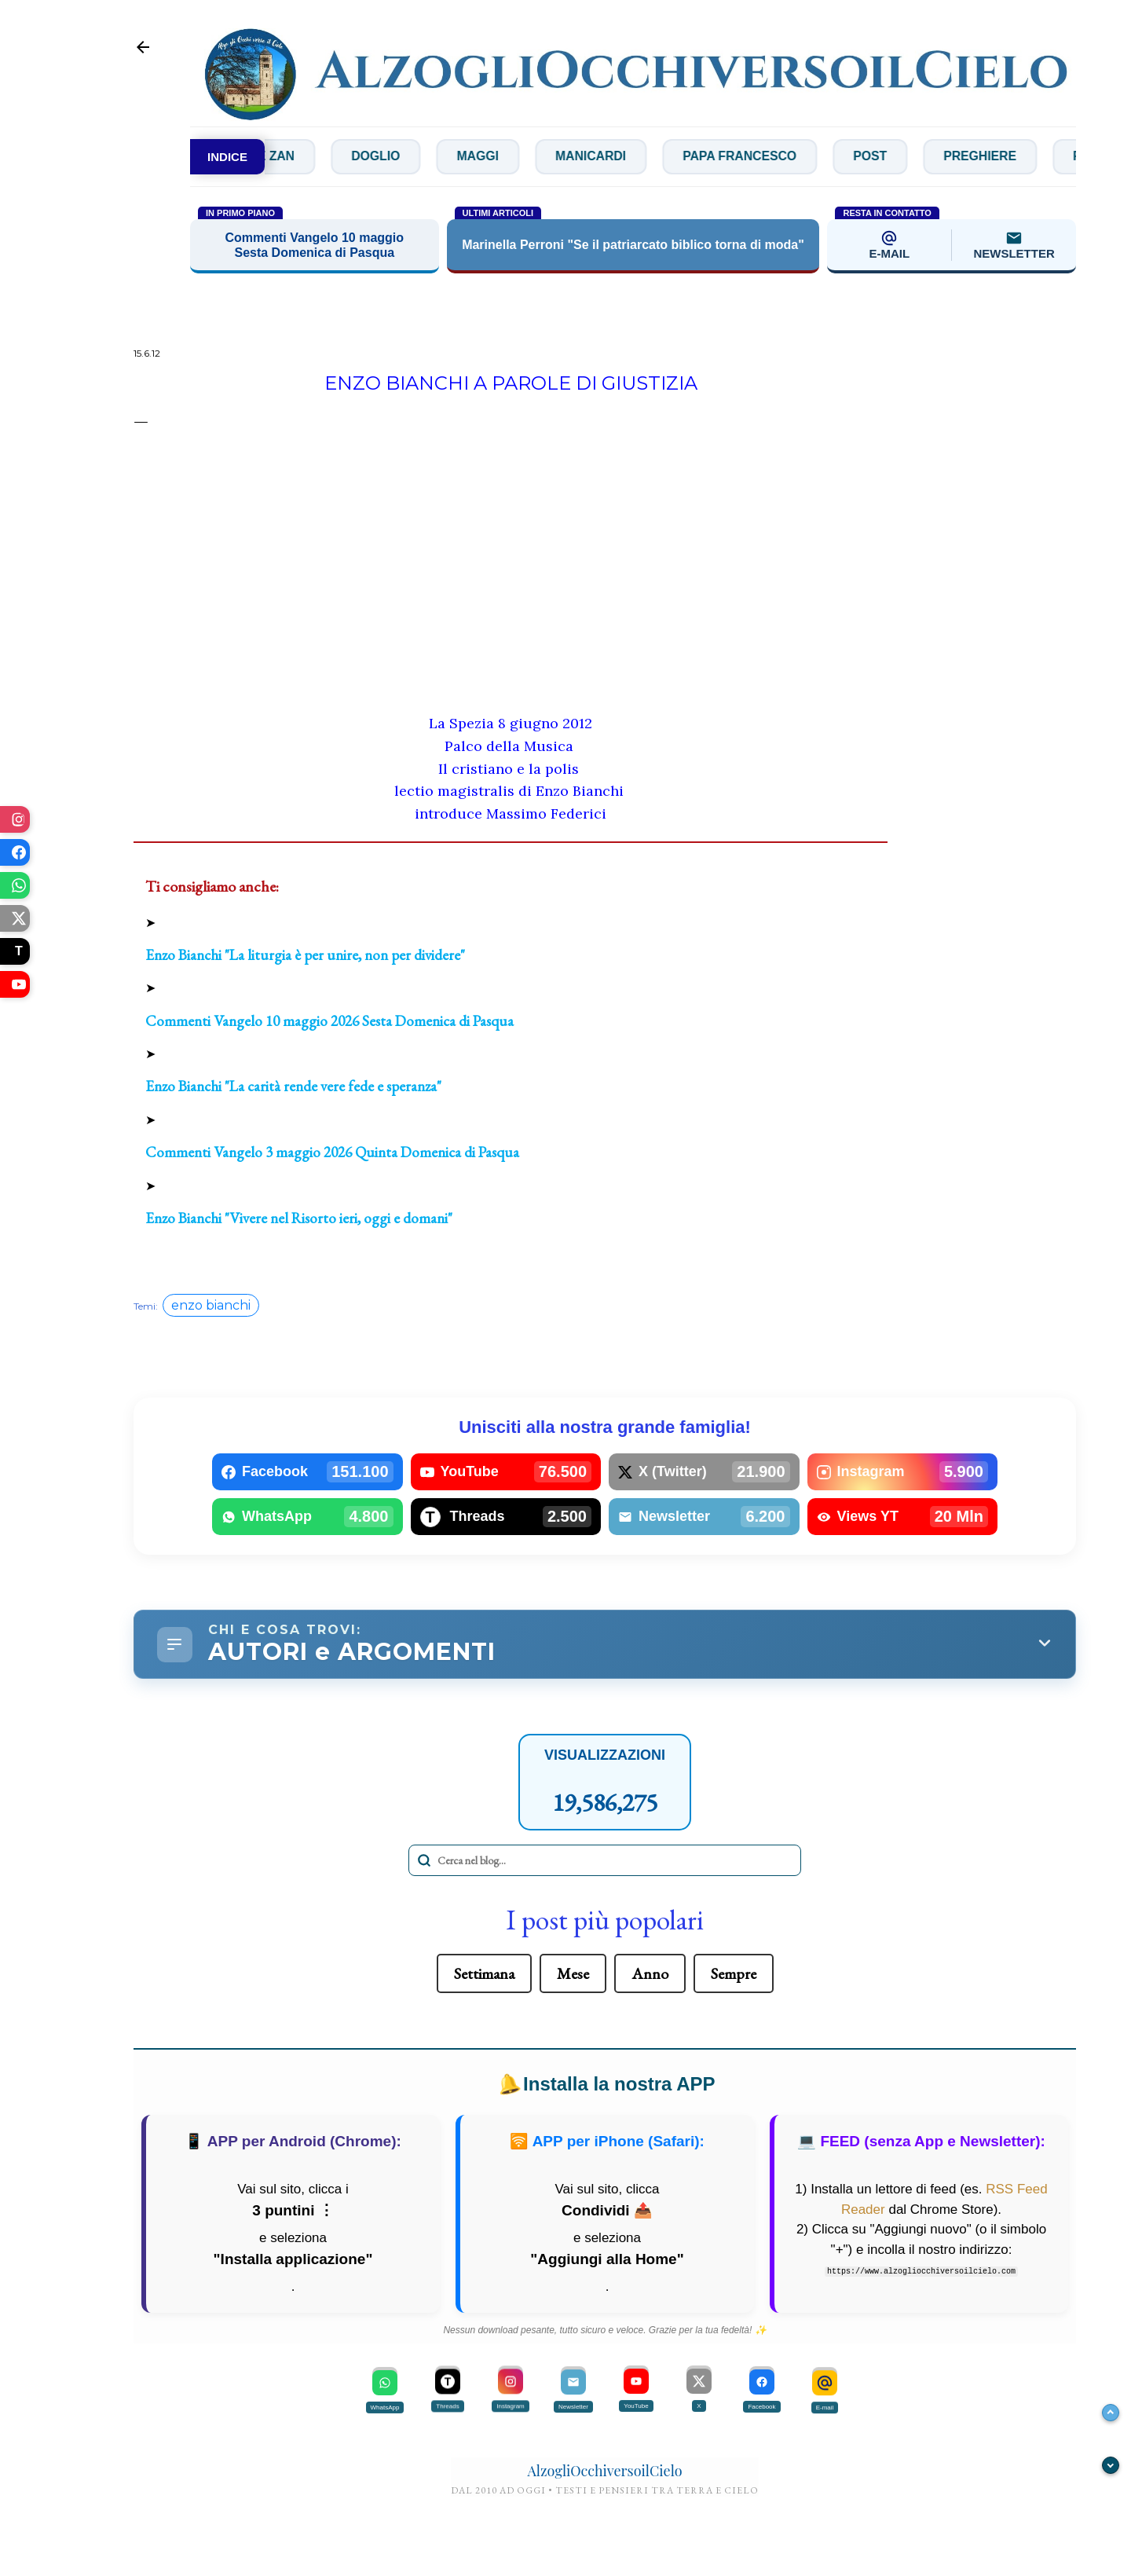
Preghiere (1047, 156)
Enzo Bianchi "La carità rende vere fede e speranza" (293, 1087)
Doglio (430, 156)
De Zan (324, 156)
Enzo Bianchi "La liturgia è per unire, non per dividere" (305, 955)
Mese (573, 1974)
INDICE (227, 156)
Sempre (733, 1974)
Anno (649, 1974)
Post (934, 156)
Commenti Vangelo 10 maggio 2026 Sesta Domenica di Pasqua (329, 1021)
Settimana (484, 1974)
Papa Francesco (801, 156)
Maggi (534, 156)
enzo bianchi (211, 1306)
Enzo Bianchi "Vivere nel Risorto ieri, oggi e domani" (298, 1218)
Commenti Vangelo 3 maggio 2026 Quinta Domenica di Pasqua (332, 1153)
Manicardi (649, 156)
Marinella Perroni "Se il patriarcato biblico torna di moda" (633, 245)
